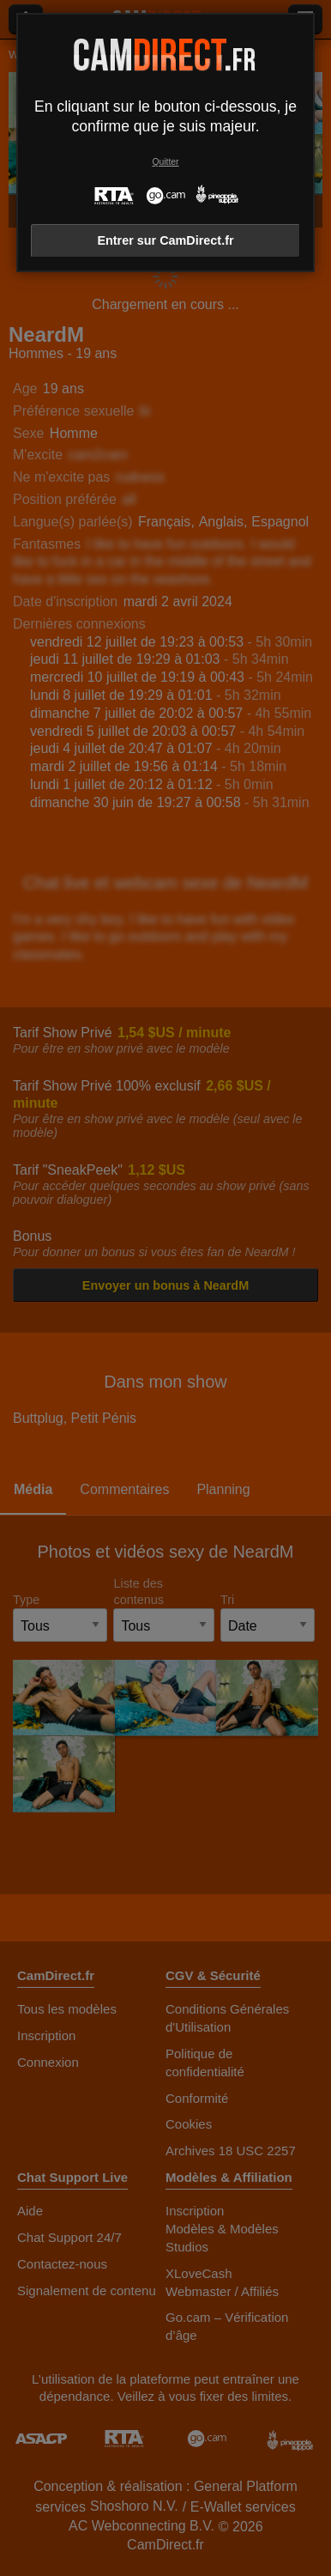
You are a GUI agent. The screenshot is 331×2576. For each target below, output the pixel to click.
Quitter (165, 162)
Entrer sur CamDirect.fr (165, 240)
